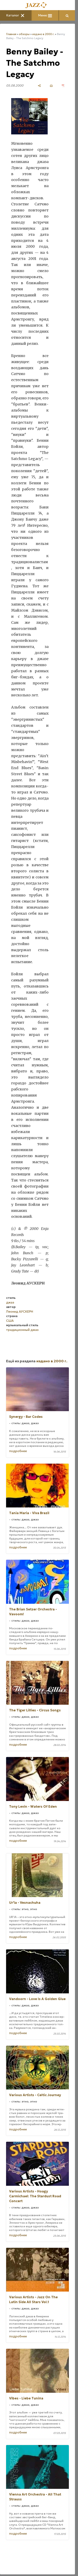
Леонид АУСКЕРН (19, 1311)
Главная (11, 34)
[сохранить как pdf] (63, 86)
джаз (10, 1302)
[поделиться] (39, 86)
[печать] (51, 86)
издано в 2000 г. (43, 34)
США (10, 1321)
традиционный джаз (22, 1330)
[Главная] (37, 5)
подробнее (18, 1451)
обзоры (24, 34)
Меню (45, 15)
